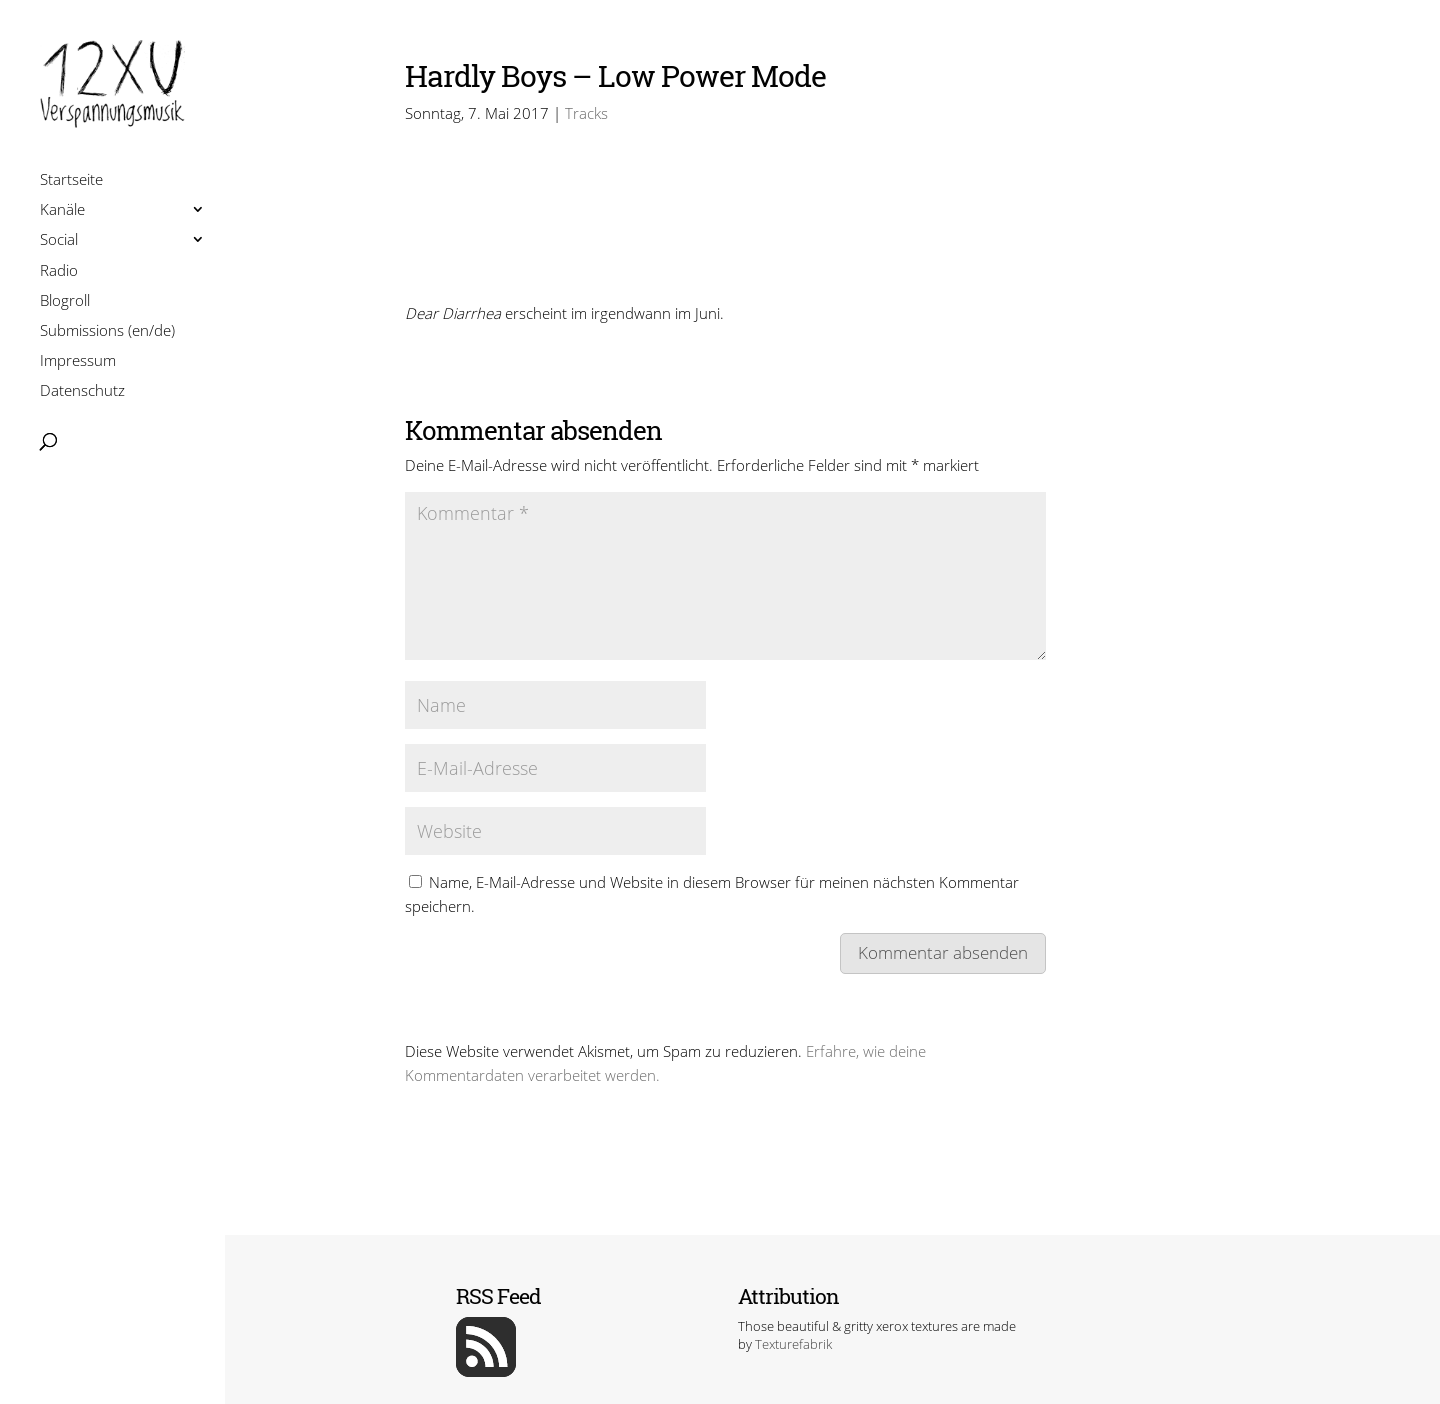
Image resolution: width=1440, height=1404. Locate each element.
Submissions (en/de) (107, 332)
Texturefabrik (793, 1344)
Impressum (78, 362)
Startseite (71, 181)
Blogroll (65, 302)
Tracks (586, 113)
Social (59, 241)
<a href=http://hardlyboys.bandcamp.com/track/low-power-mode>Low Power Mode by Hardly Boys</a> (725, 235)
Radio (59, 272)
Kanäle (62, 211)
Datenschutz (82, 392)
